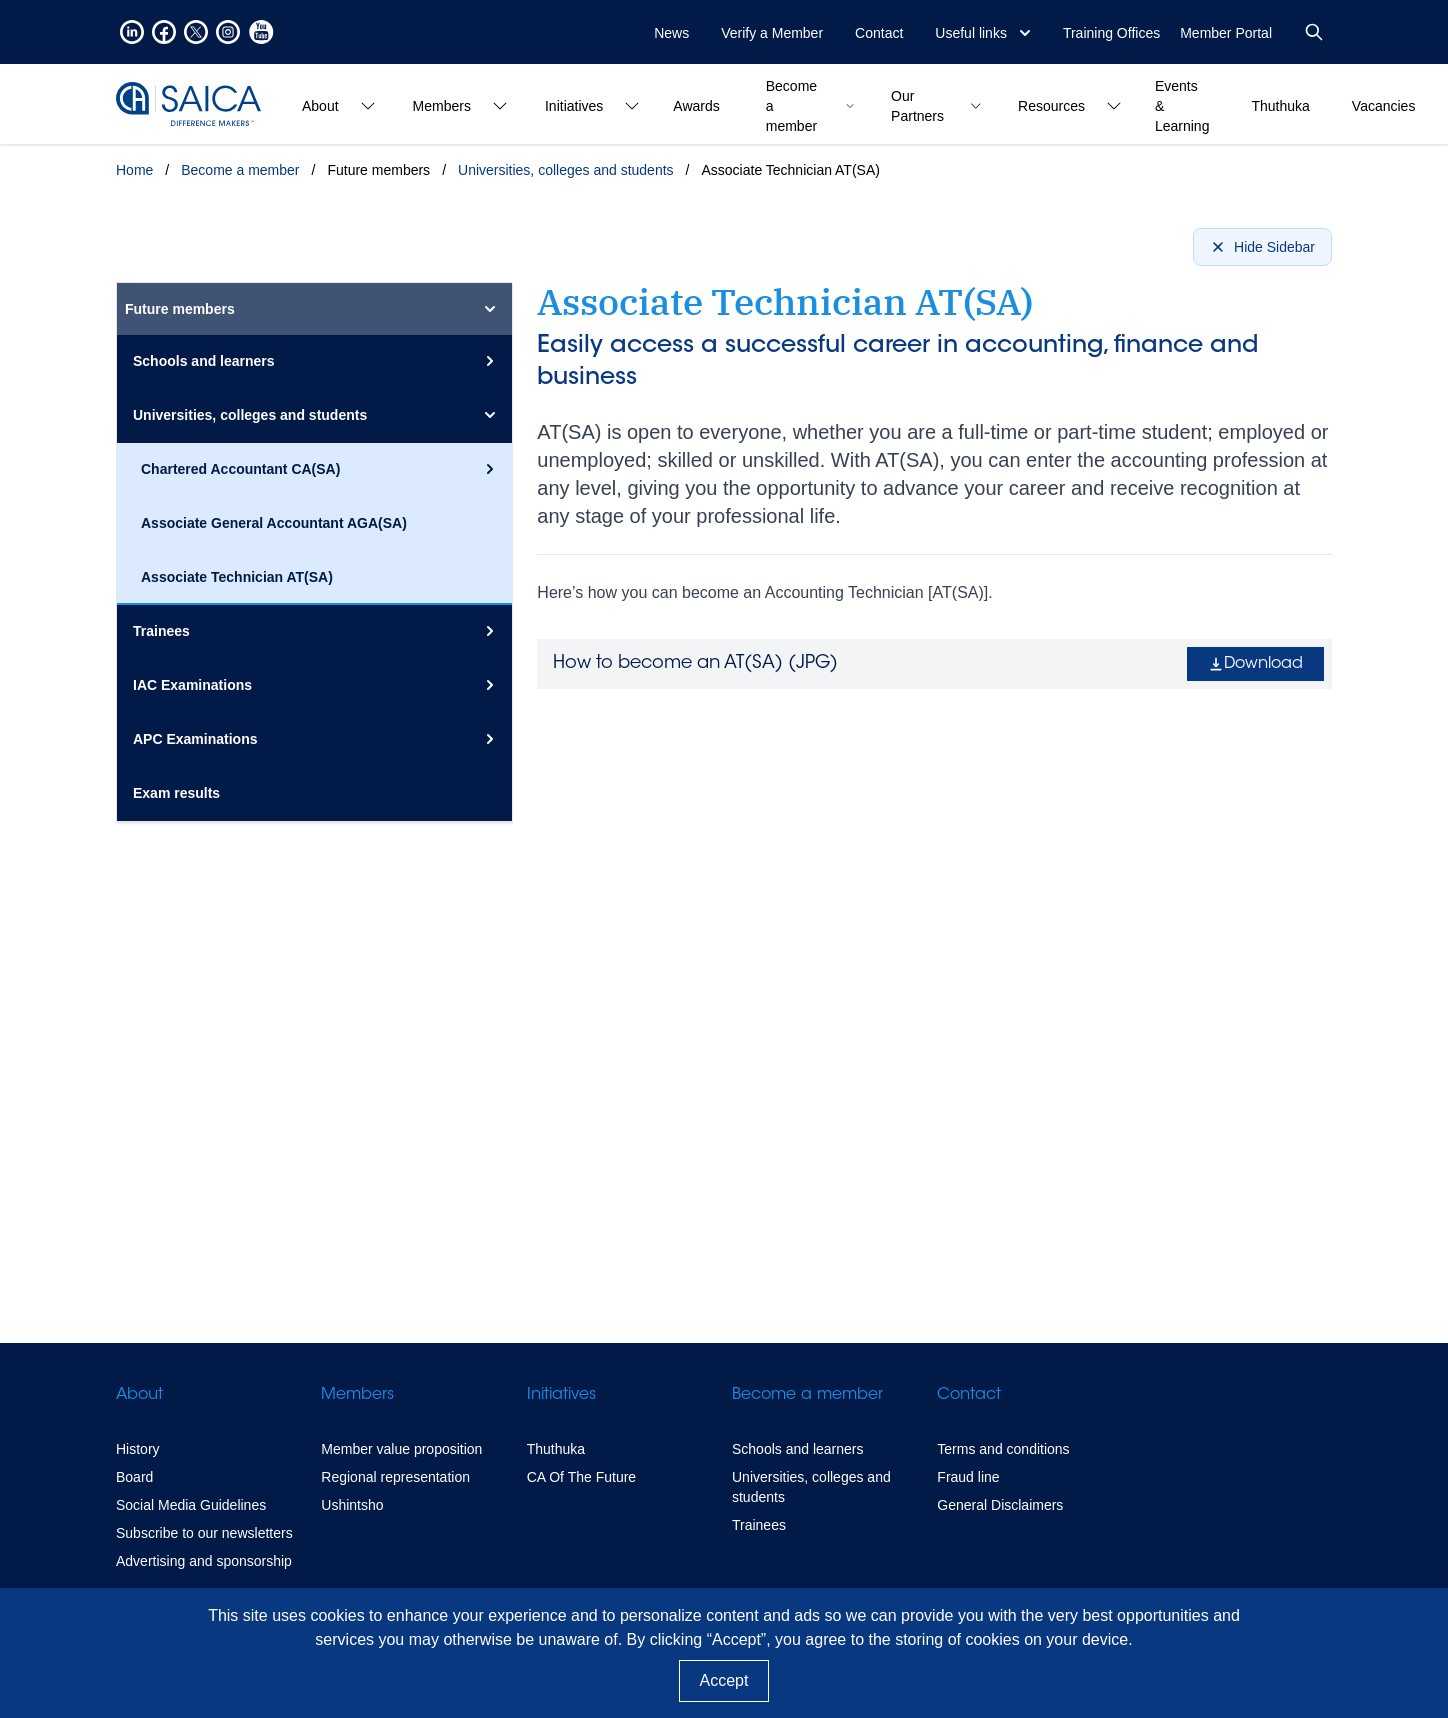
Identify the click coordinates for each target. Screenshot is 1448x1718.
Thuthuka (556, 1449)
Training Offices (1111, 33)
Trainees (316, 631)
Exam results (176, 793)
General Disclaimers (1000, 1505)
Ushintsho (352, 1505)
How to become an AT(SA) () (695, 664)
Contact (879, 33)
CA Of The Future (581, 1477)
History (138, 1449)
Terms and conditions (1003, 1449)
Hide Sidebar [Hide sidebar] (1262, 247)
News (671, 33)
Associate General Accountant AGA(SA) (274, 523)
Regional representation (395, 1477)
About (139, 1395)
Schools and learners (316, 361)
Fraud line (968, 1477)
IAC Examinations (316, 685)
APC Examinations (316, 739)
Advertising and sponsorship (204, 1561)
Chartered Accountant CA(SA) (320, 469)
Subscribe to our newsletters (204, 1533)
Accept (724, 1680)
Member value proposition (401, 1449)
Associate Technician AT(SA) (237, 577)
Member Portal (1226, 33)
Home (134, 170)
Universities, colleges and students (566, 170)
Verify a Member (772, 33)
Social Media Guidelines (191, 1505)
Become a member (240, 170)
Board (134, 1477)
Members (357, 1395)
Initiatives (561, 1395)
